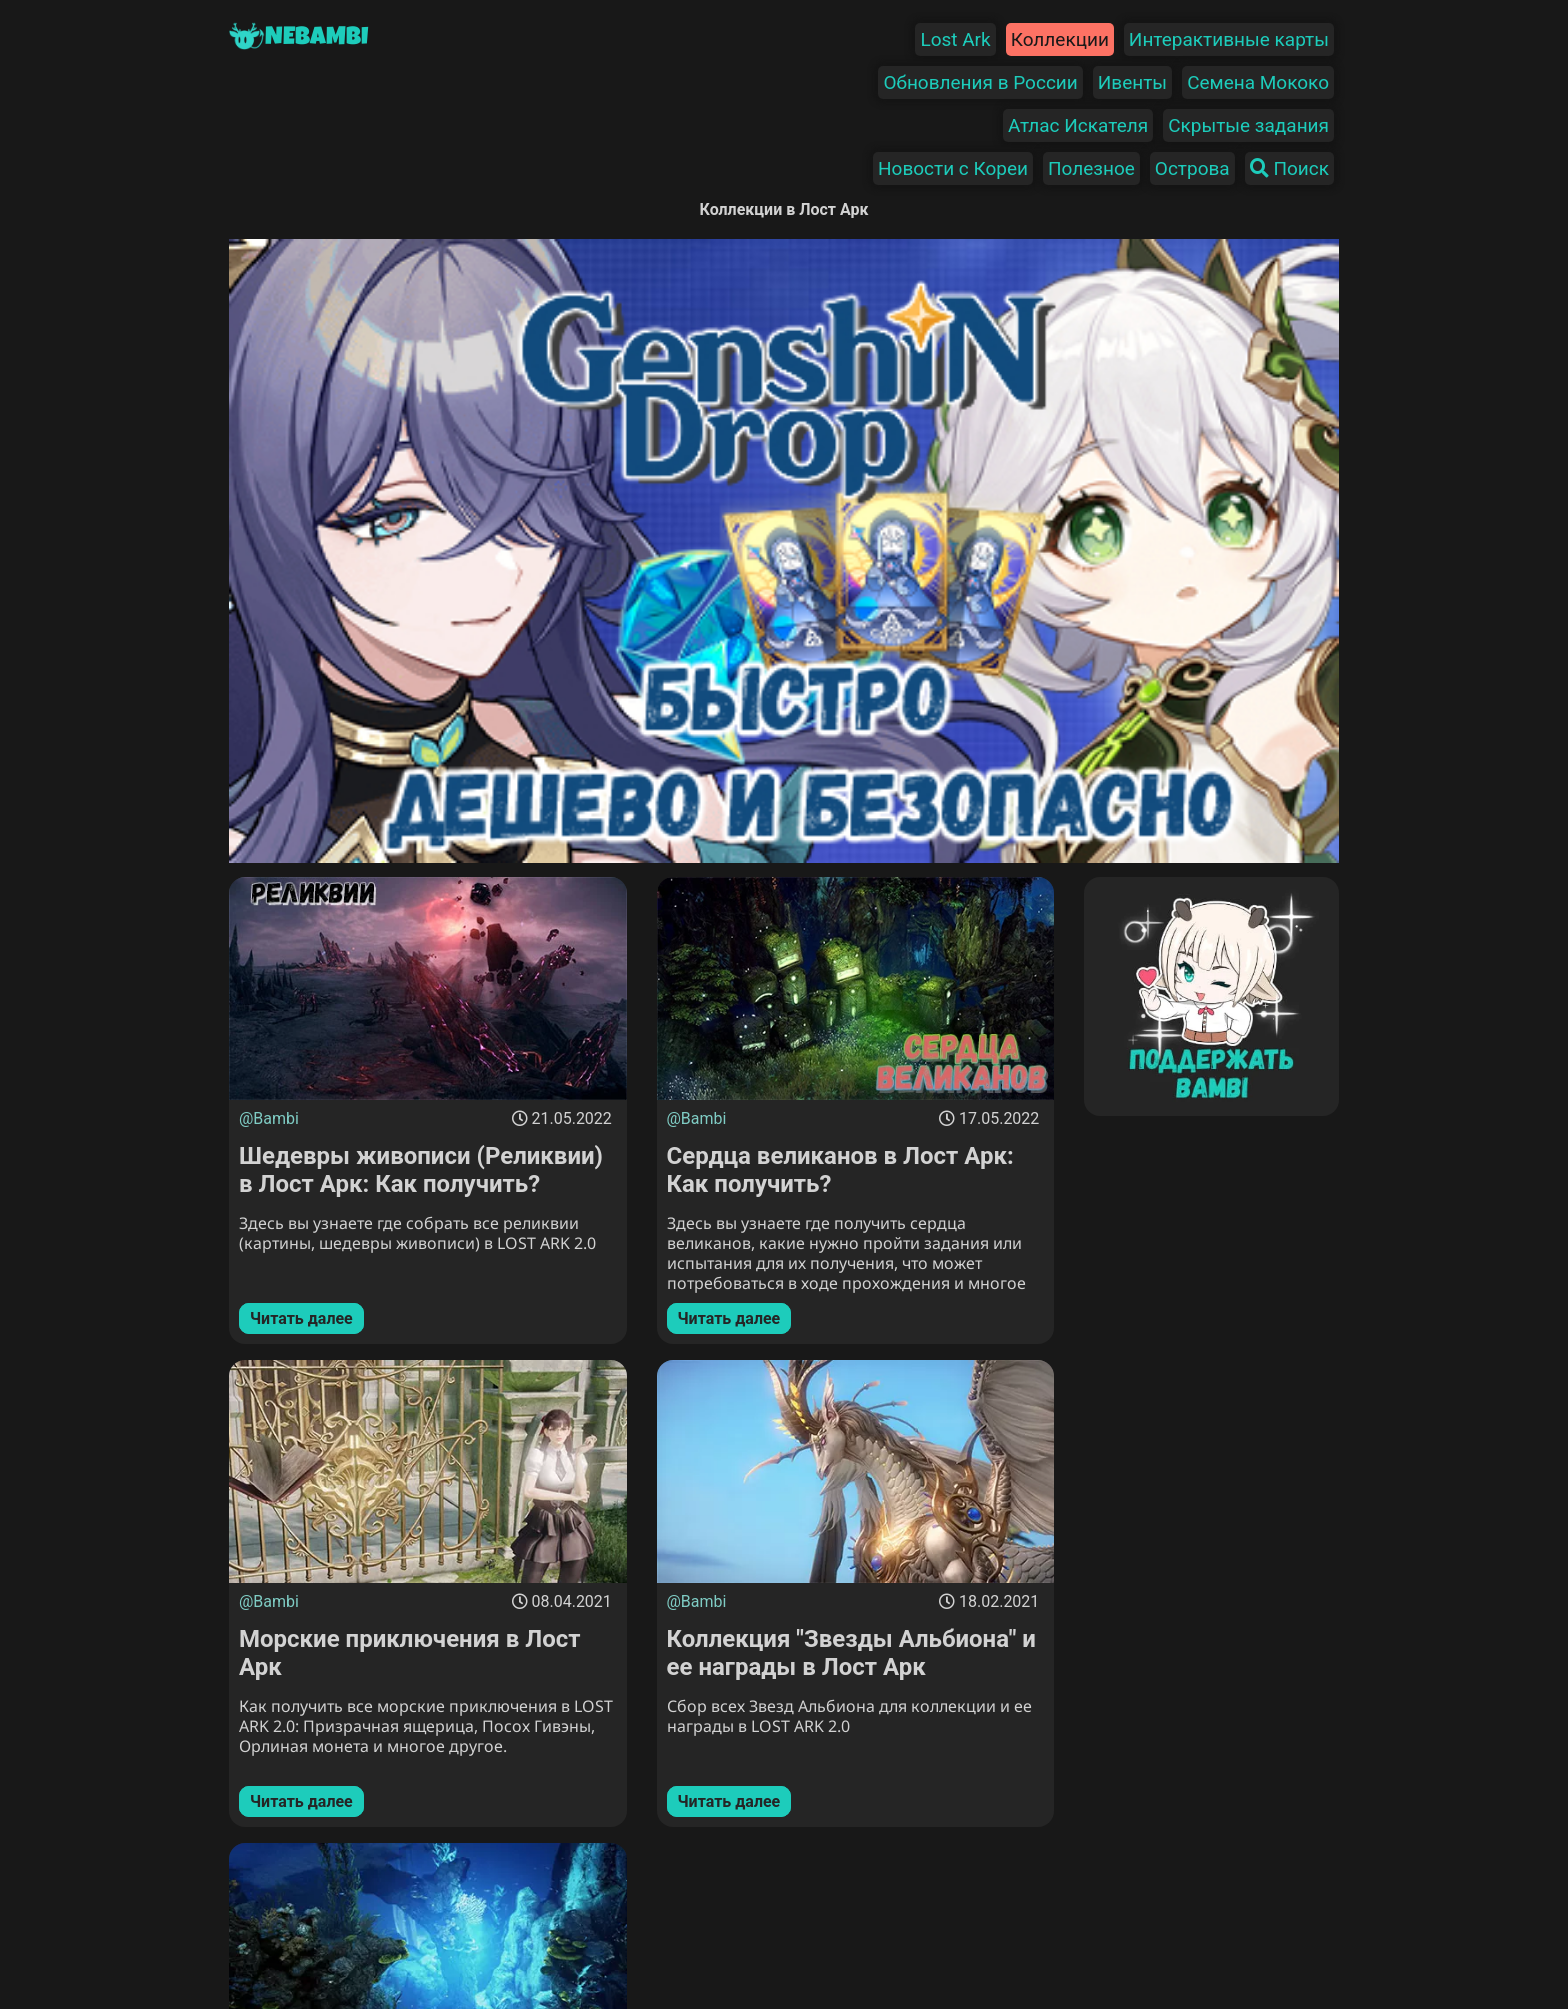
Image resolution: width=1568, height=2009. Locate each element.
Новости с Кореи (953, 168)
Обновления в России (980, 82)
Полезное (1091, 168)
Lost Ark (955, 39)
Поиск (1289, 168)
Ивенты (1132, 82)
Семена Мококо (1258, 82)
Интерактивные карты (1229, 39)
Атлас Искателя (1078, 125)
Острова (1192, 168)
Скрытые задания (1248, 125)
